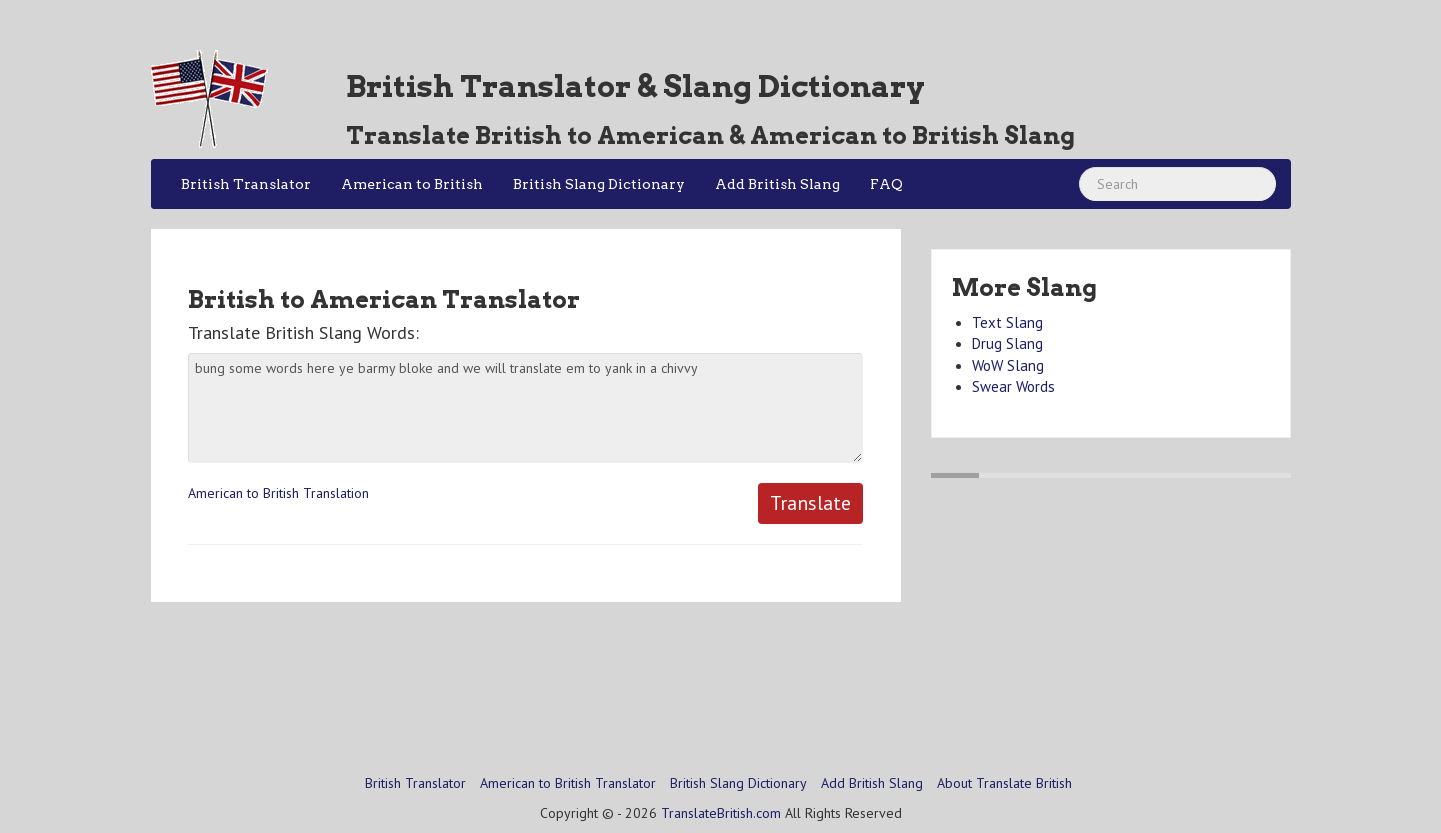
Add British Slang (777, 184)
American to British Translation (278, 493)
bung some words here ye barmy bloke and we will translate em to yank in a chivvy (525, 408)
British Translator (246, 184)
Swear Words (1013, 386)
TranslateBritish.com (721, 813)
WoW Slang (1008, 365)
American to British (412, 184)
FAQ (886, 184)
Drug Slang (1007, 343)
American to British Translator (568, 783)
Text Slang (1007, 322)
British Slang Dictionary (599, 184)
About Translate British (1004, 783)
